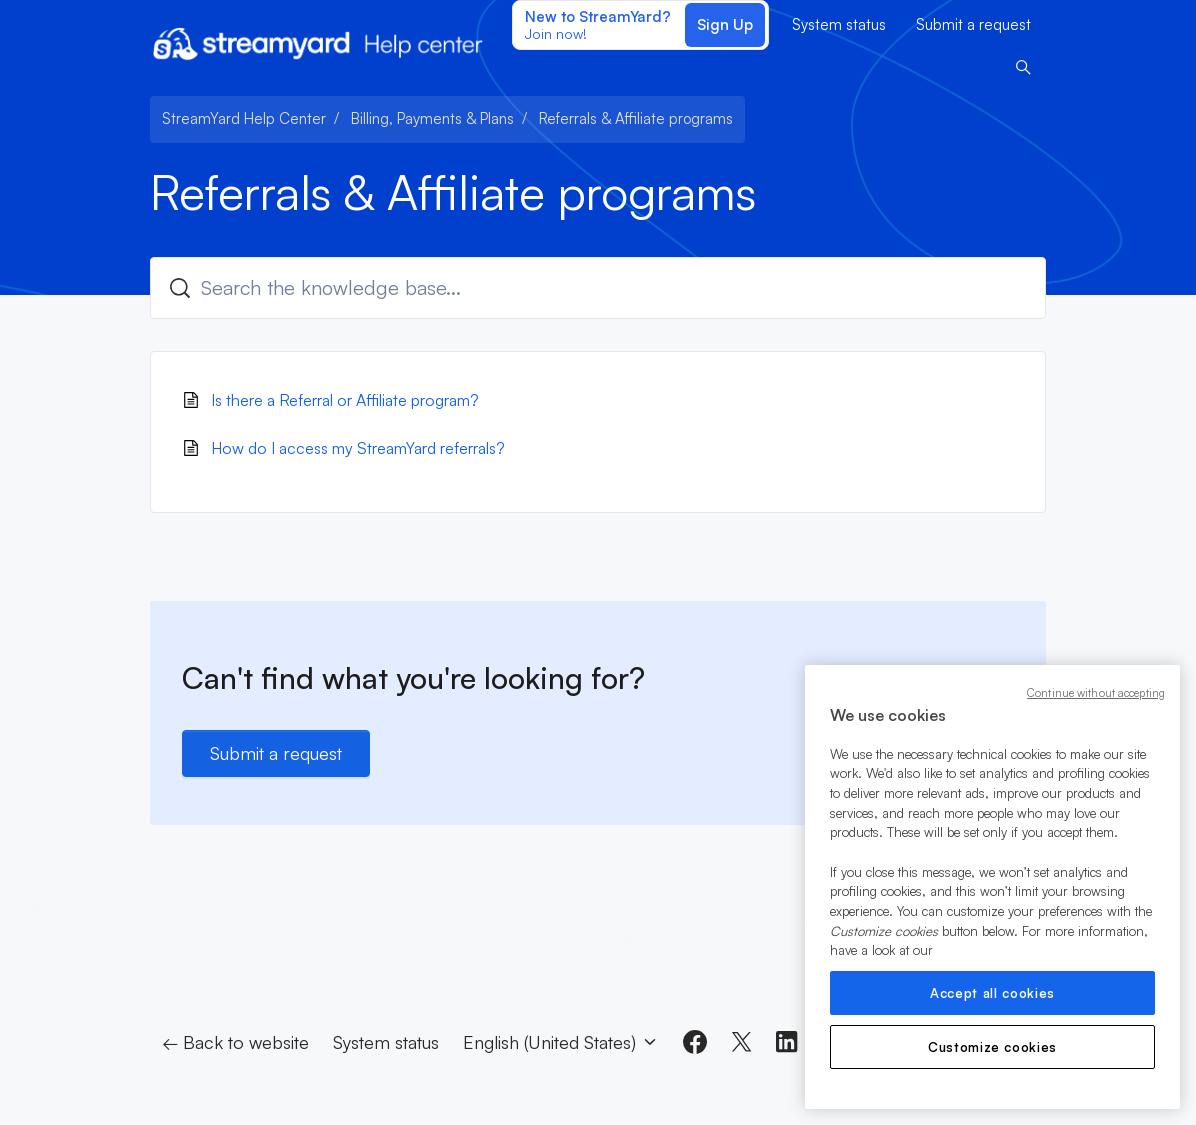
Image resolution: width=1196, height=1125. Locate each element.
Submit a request (973, 24)
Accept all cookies (992, 993)
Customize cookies (992, 1047)
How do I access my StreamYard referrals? (358, 448)
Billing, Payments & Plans (432, 118)
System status (839, 24)
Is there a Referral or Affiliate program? (345, 400)
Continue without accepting (1096, 693)
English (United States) (561, 1042)
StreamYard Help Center (244, 118)
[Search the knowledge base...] (598, 288)
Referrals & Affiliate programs (636, 118)
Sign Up (725, 24)
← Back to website (235, 1042)
